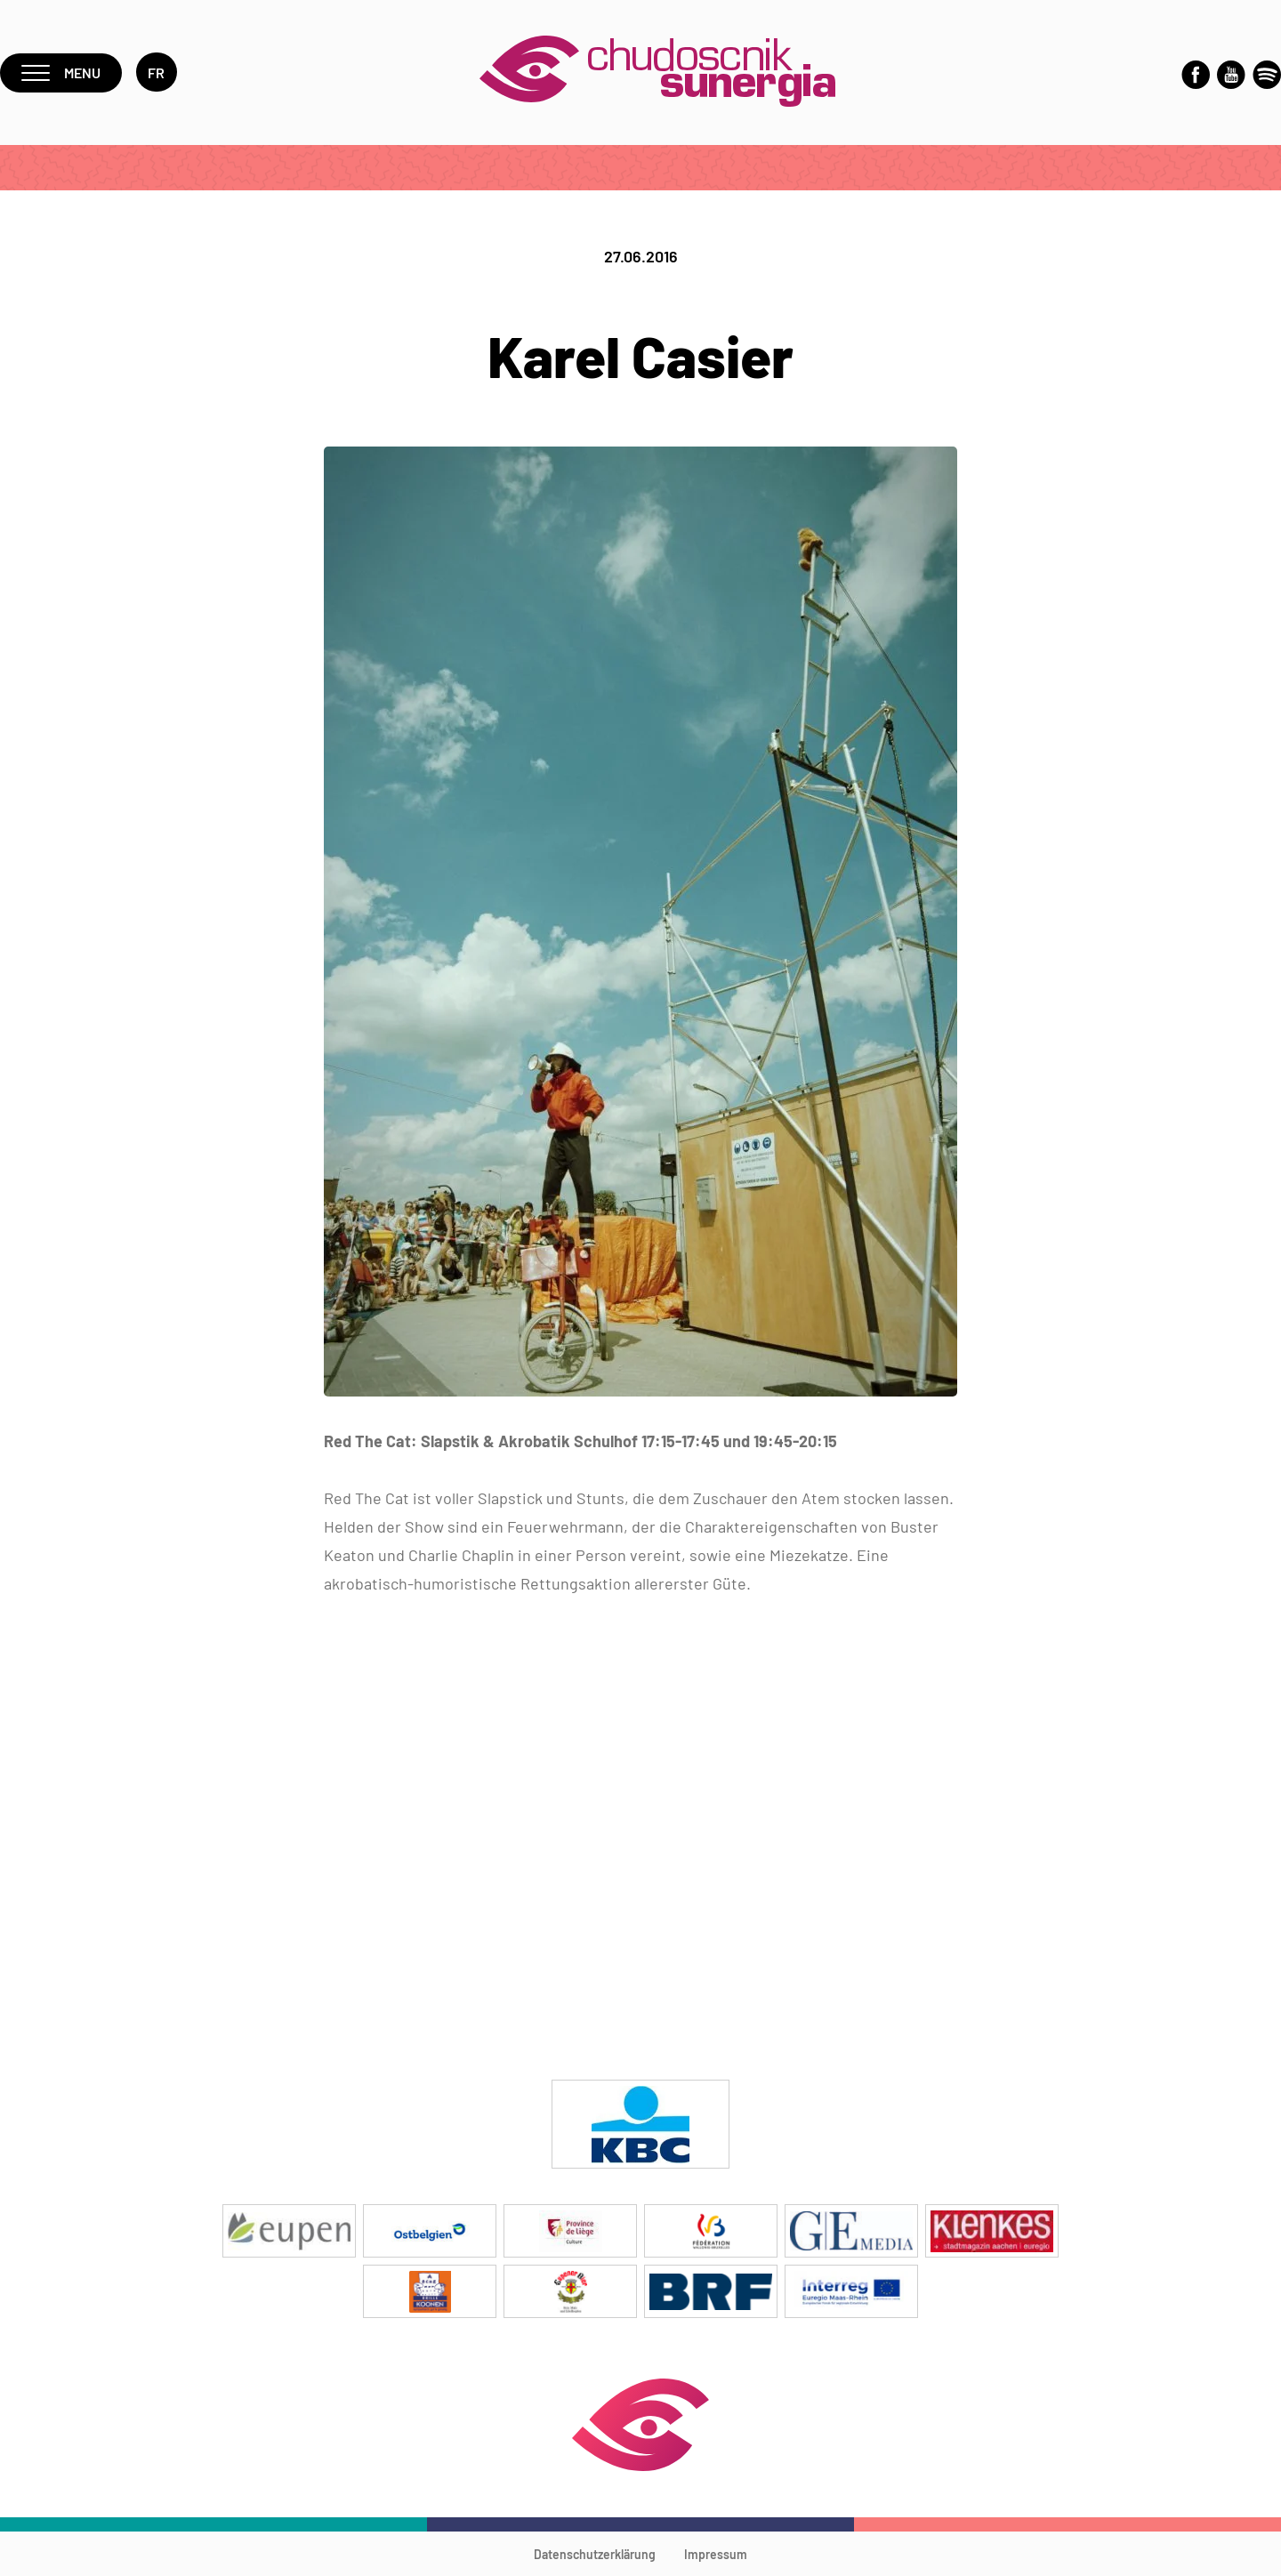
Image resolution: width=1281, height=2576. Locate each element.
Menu (61, 72)
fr (156, 72)
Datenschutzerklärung (595, 2554)
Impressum (715, 2554)
